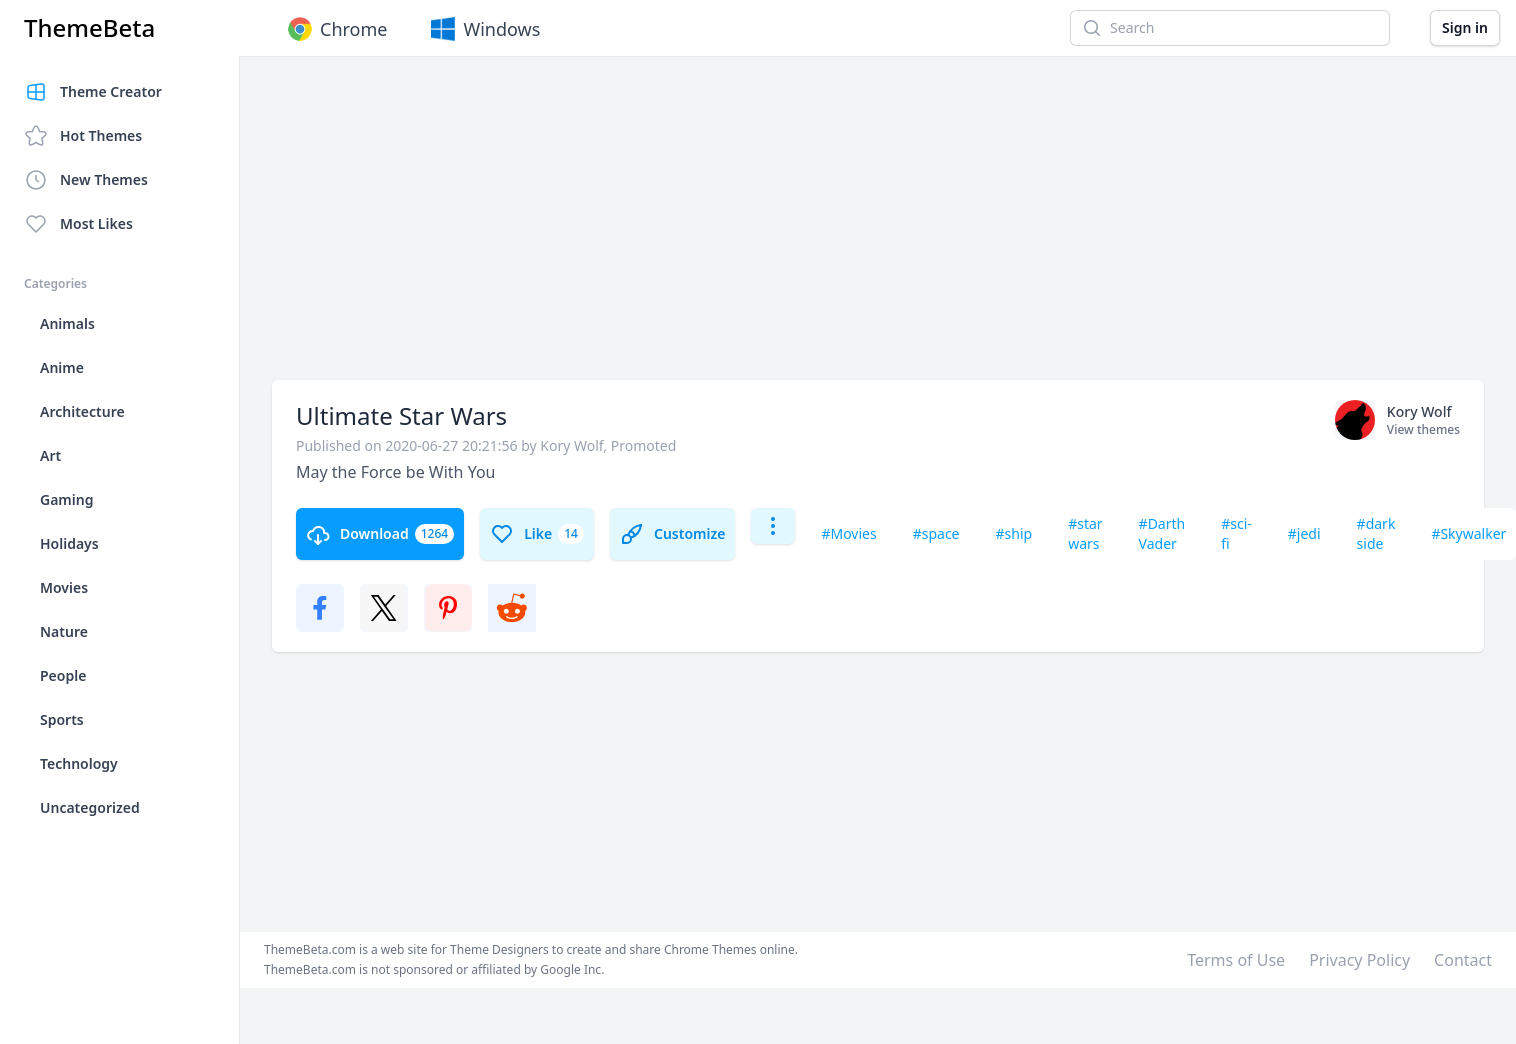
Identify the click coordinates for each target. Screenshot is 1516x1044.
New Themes (86, 180)
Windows (483, 29)
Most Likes (78, 224)
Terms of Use (1236, 960)
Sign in (1465, 27)
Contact (1463, 960)
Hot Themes (83, 136)
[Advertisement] (632, 228)
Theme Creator (93, 92)
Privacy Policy (1359, 960)
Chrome (335, 29)
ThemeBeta (89, 28)
